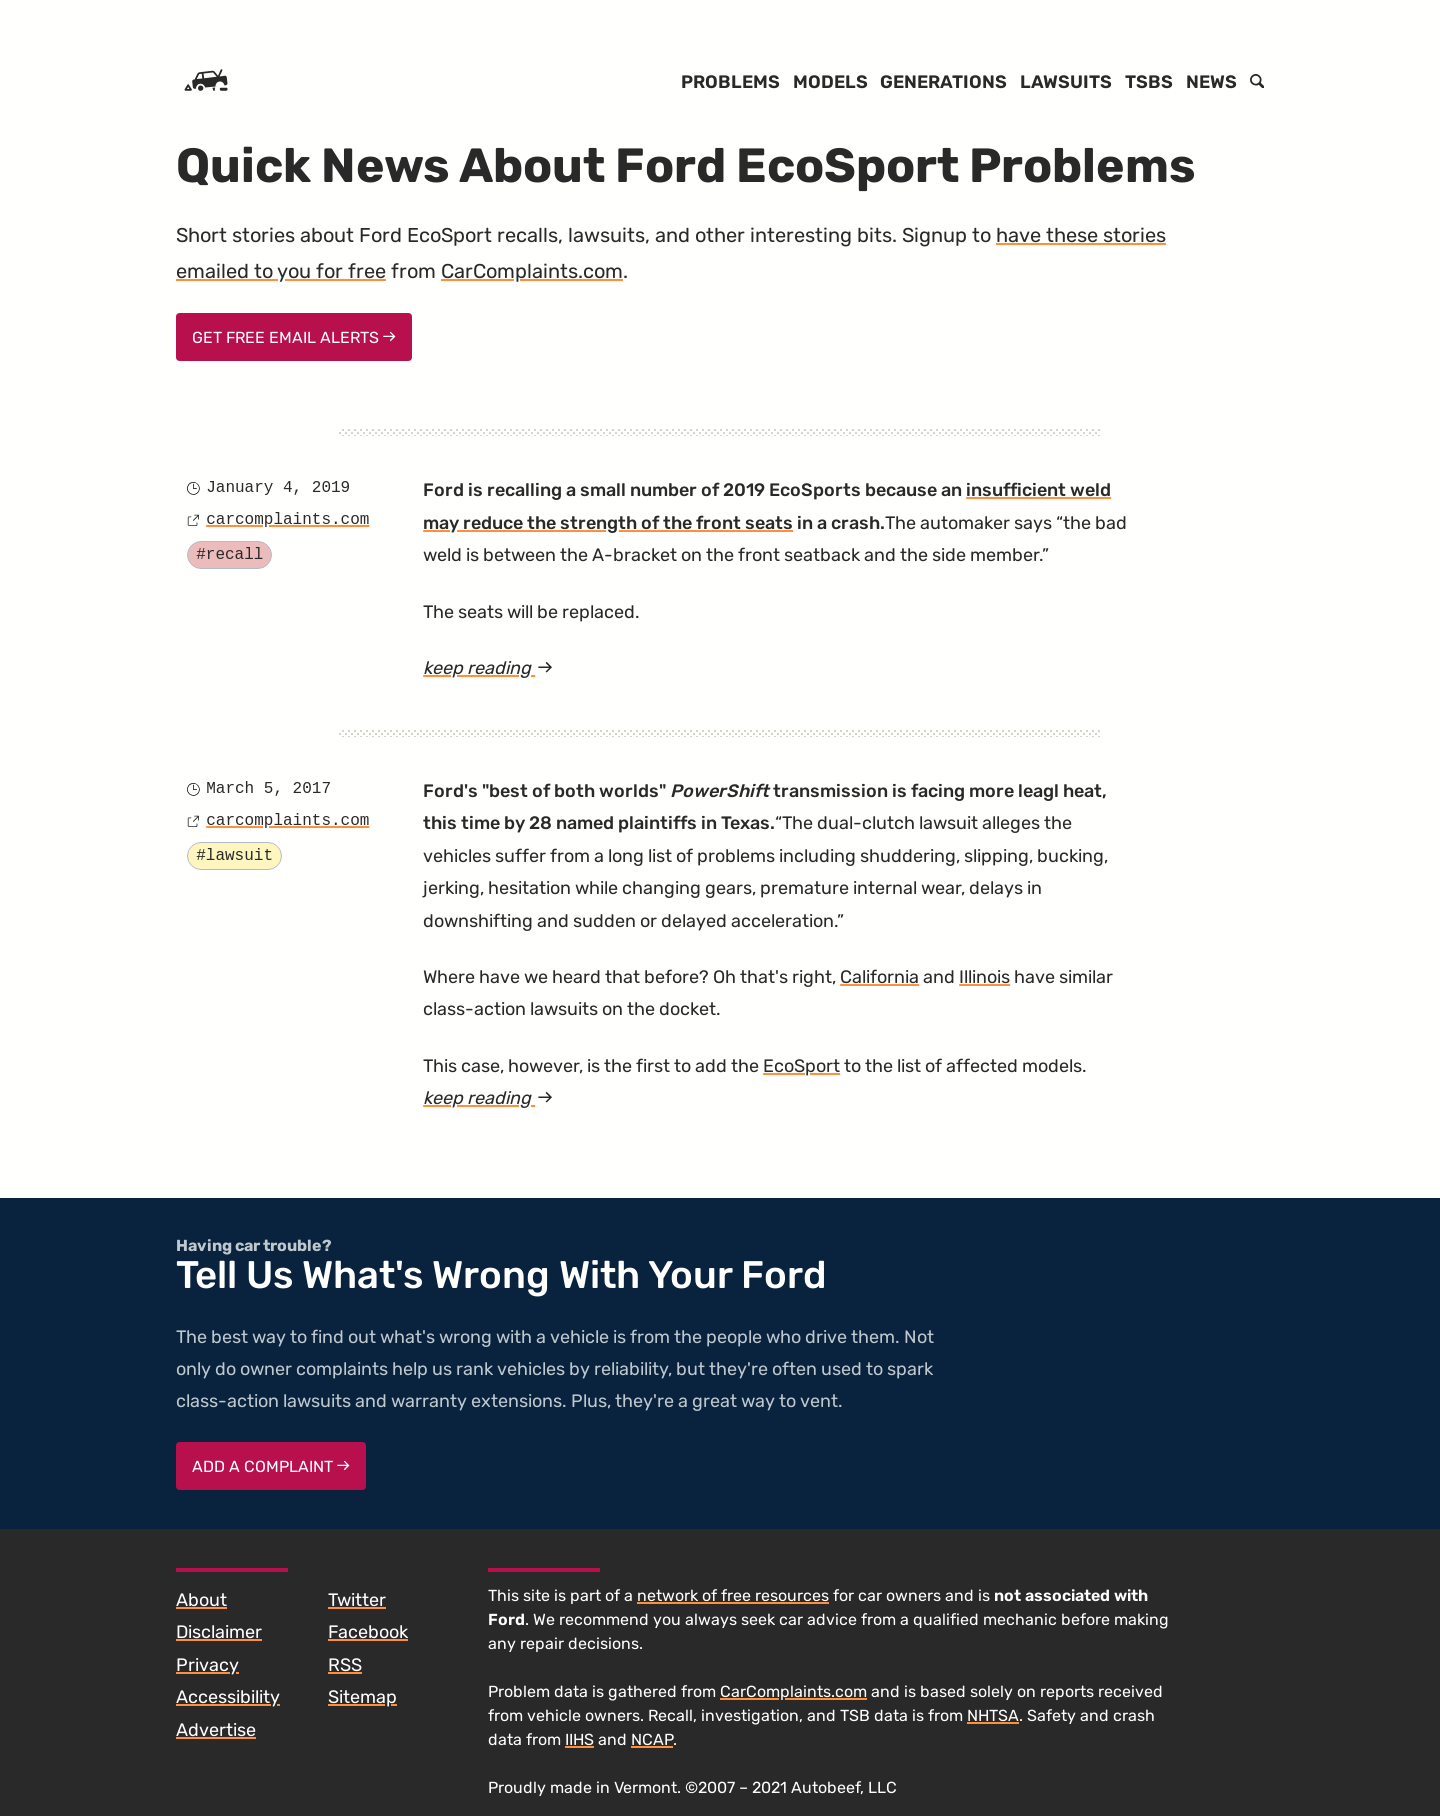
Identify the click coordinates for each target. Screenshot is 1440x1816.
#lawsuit (234, 856)
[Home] (206, 82)
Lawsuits (1066, 82)
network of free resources (733, 1595)
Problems (730, 82)
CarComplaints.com (532, 271)
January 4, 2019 (278, 488)
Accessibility (228, 1697)
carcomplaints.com (287, 520)
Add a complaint (271, 1466)
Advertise (216, 1730)
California (879, 977)
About (201, 1600)
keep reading (517, 668)
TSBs (1149, 82)
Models (830, 82)
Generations (943, 82)
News (1211, 82)
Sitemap (362, 1697)
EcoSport (801, 1066)
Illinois (984, 977)
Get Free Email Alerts (294, 337)
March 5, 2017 (268, 789)
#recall (229, 555)
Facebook (368, 1632)
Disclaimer (219, 1632)
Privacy (207, 1665)
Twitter (357, 1600)
